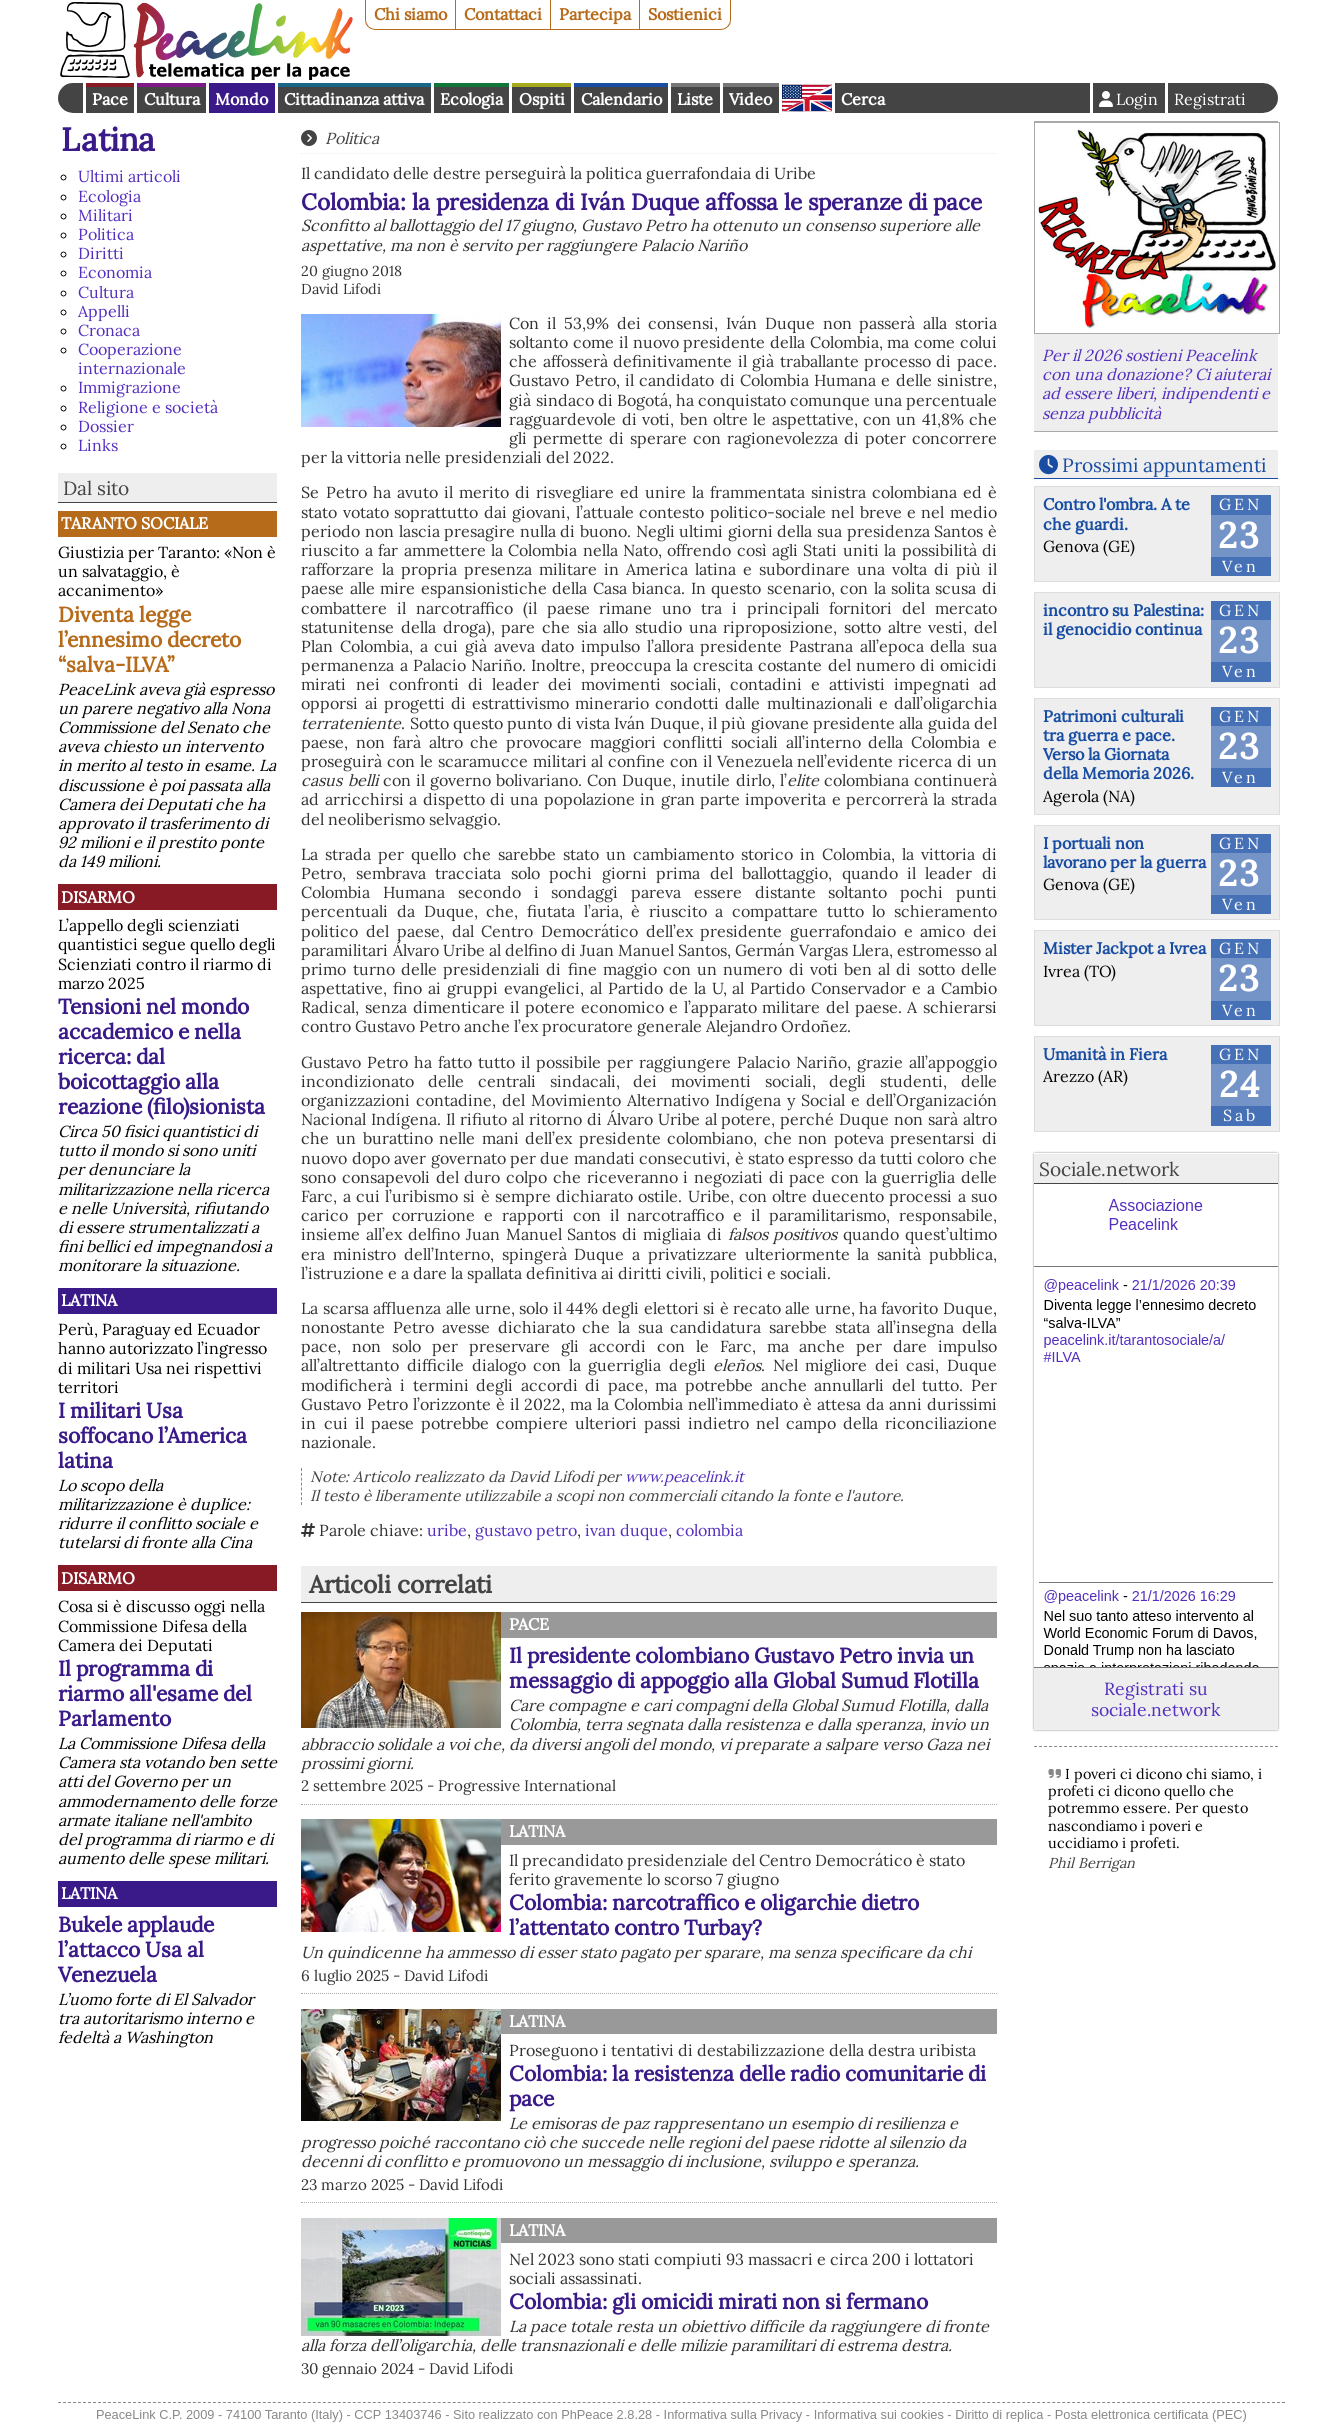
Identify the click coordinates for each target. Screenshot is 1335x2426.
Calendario (621, 99)
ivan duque (626, 1530)
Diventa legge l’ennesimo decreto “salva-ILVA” (149, 639)
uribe (447, 1530)
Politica (106, 234)
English (807, 98)
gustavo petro (526, 1530)
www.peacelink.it (684, 1476)
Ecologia (471, 99)
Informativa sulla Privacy (733, 2414)
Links (98, 445)
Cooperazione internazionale (132, 358)
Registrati (1210, 99)
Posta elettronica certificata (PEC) (1151, 2414)
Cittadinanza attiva (354, 99)
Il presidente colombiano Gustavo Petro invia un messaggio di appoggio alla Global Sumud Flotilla (744, 1668)
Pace (110, 99)
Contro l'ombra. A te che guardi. (1116, 513)
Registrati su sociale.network (1155, 1699)
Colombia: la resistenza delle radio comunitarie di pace (747, 2086)
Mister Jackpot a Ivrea (1124, 948)
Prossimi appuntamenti (1164, 465)
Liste (695, 99)
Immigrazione (129, 387)
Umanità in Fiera (1105, 1054)
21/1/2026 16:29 (1184, 1596)
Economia (115, 272)
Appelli (104, 311)
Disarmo (98, 897)
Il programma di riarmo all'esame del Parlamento (155, 1693)
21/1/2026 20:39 (1184, 1285)
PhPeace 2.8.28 (606, 2414)
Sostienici (685, 14)
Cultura (172, 99)
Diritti (101, 253)
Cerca (863, 99)
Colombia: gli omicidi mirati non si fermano (718, 2301)
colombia (709, 1530)
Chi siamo (410, 14)
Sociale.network (1109, 1169)
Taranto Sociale (134, 523)
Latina (108, 139)
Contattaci (503, 14)
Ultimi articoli (129, 176)
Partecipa (595, 14)
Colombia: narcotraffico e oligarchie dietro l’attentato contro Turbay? (714, 1915)
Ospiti (542, 99)
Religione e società (148, 407)
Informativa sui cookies (879, 2414)
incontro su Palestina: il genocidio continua (1123, 619)
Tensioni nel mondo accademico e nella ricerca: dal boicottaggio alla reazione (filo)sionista (161, 1056)
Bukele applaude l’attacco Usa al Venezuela (136, 1949)
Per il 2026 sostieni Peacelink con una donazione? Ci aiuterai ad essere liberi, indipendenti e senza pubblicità (1156, 384)
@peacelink (1081, 1285)
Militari (105, 215)
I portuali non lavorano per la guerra (1124, 852)
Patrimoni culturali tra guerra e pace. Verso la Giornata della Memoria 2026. (1118, 745)
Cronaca (109, 330)
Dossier (106, 426)
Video (750, 99)
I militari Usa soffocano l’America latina (152, 1435)
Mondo (241, 99)
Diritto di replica (999, 2414)
